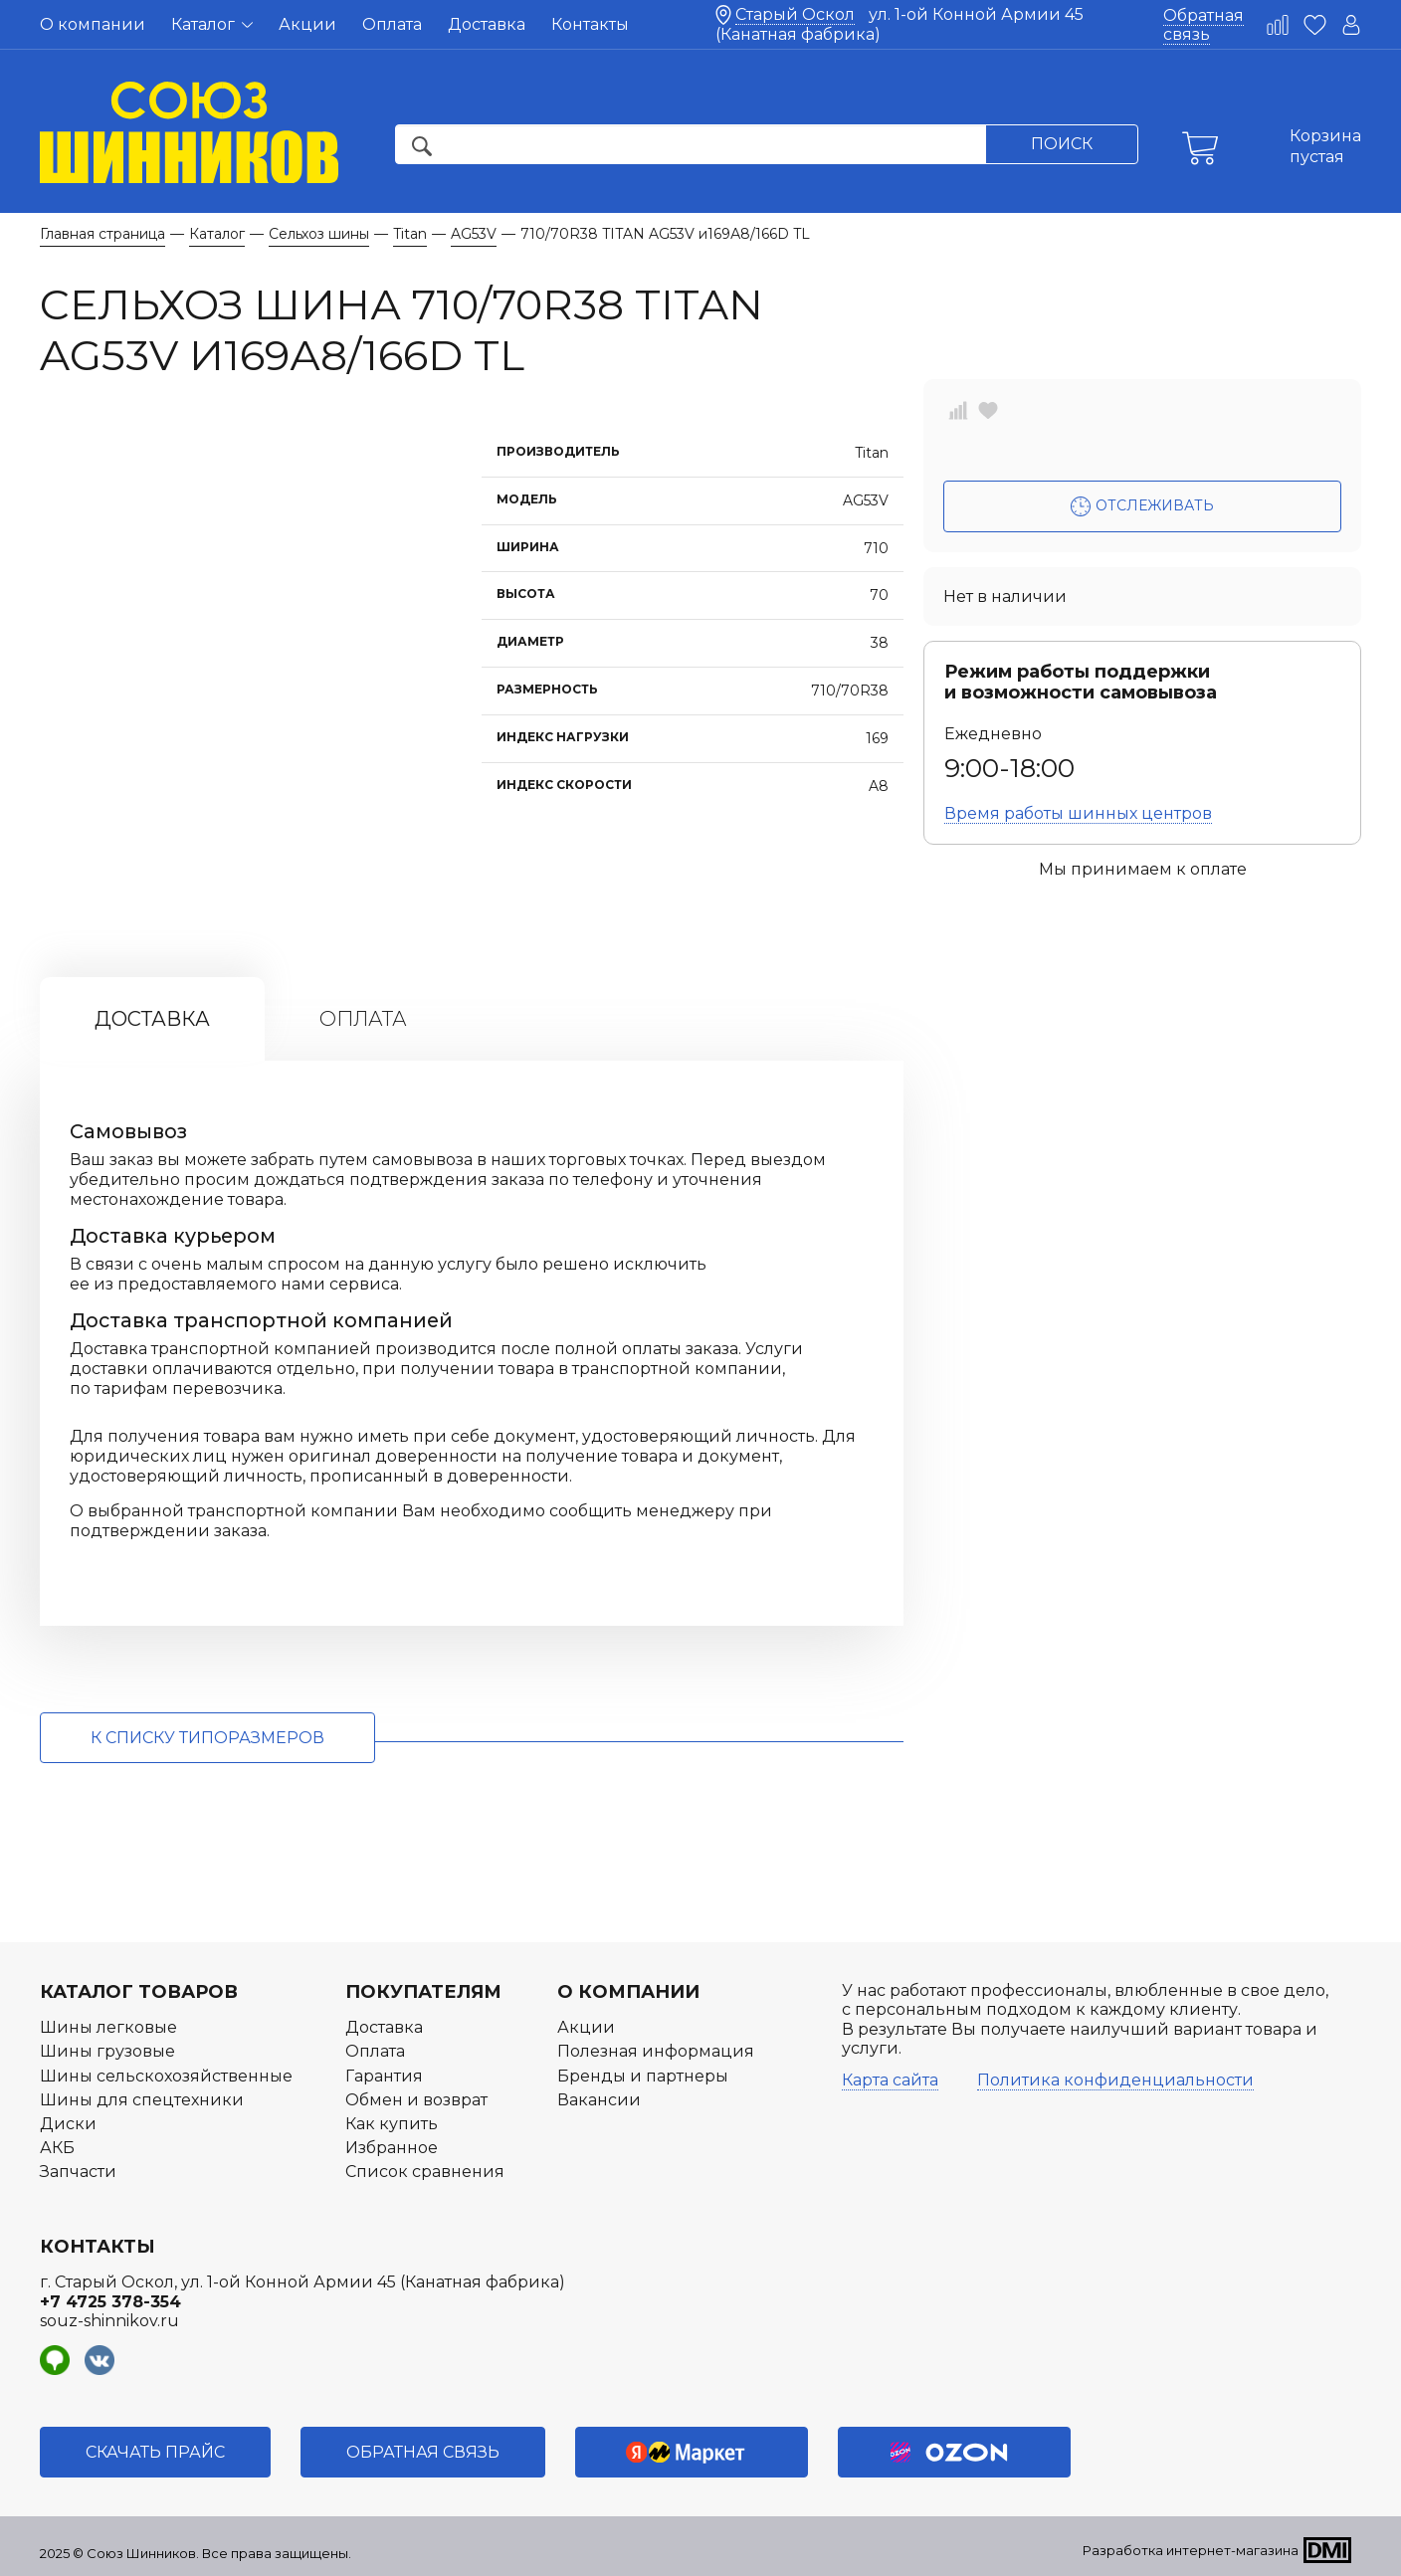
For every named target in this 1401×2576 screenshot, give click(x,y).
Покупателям (423, 1992)
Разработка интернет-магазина (1191, 2550)
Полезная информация (655, 2051)
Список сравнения (424, 2171)
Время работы (1078, 813)
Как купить (391, 2123)
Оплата (392, 24)
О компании (92, 24)
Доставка (486, 24)
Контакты (590, 24)
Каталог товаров (139, 1992)
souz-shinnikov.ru (109, 2320)
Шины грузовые (107, 2051)
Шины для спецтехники (142, 2099)
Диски (68, 2123)
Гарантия (384, 2076)
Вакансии (599, 2099)
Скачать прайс (155, 2452)
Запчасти (78, 2171)
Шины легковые (108, 2027)
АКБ (57, 2147)
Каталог (212, 24)
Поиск (1062, 143)
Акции (307, 24)
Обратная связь (1203, 25)
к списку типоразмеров (207, 1737)
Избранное (391, 2147)
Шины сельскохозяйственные (166, 2076)
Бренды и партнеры (642, 2076)
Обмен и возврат (416, 2099)
